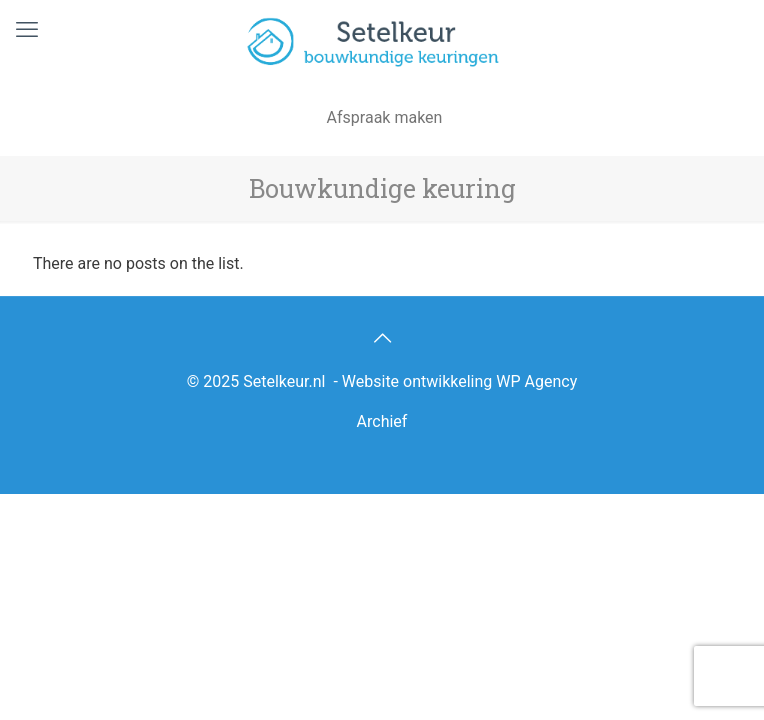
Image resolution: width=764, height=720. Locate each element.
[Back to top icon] (382, 338)
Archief (382, 421)
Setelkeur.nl (284, 381)
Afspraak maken (385, 117)
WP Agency (536, 381)
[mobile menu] (27, 30)
